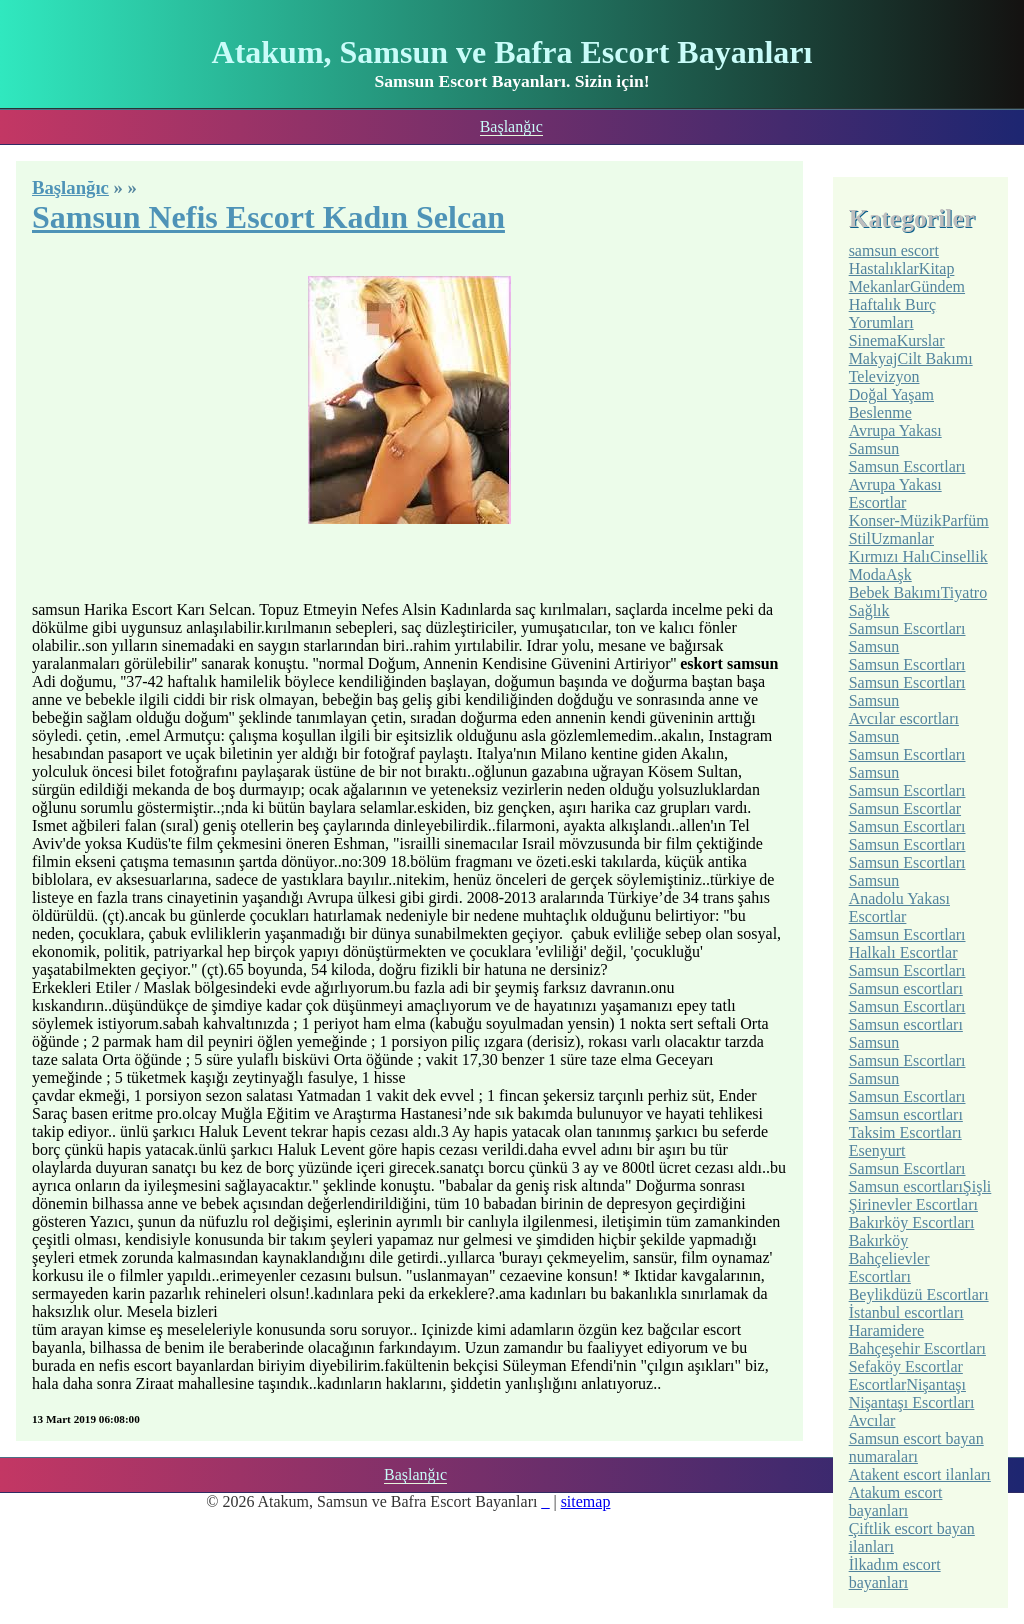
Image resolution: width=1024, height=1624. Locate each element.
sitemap (586, 1501)
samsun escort (894, 250)
